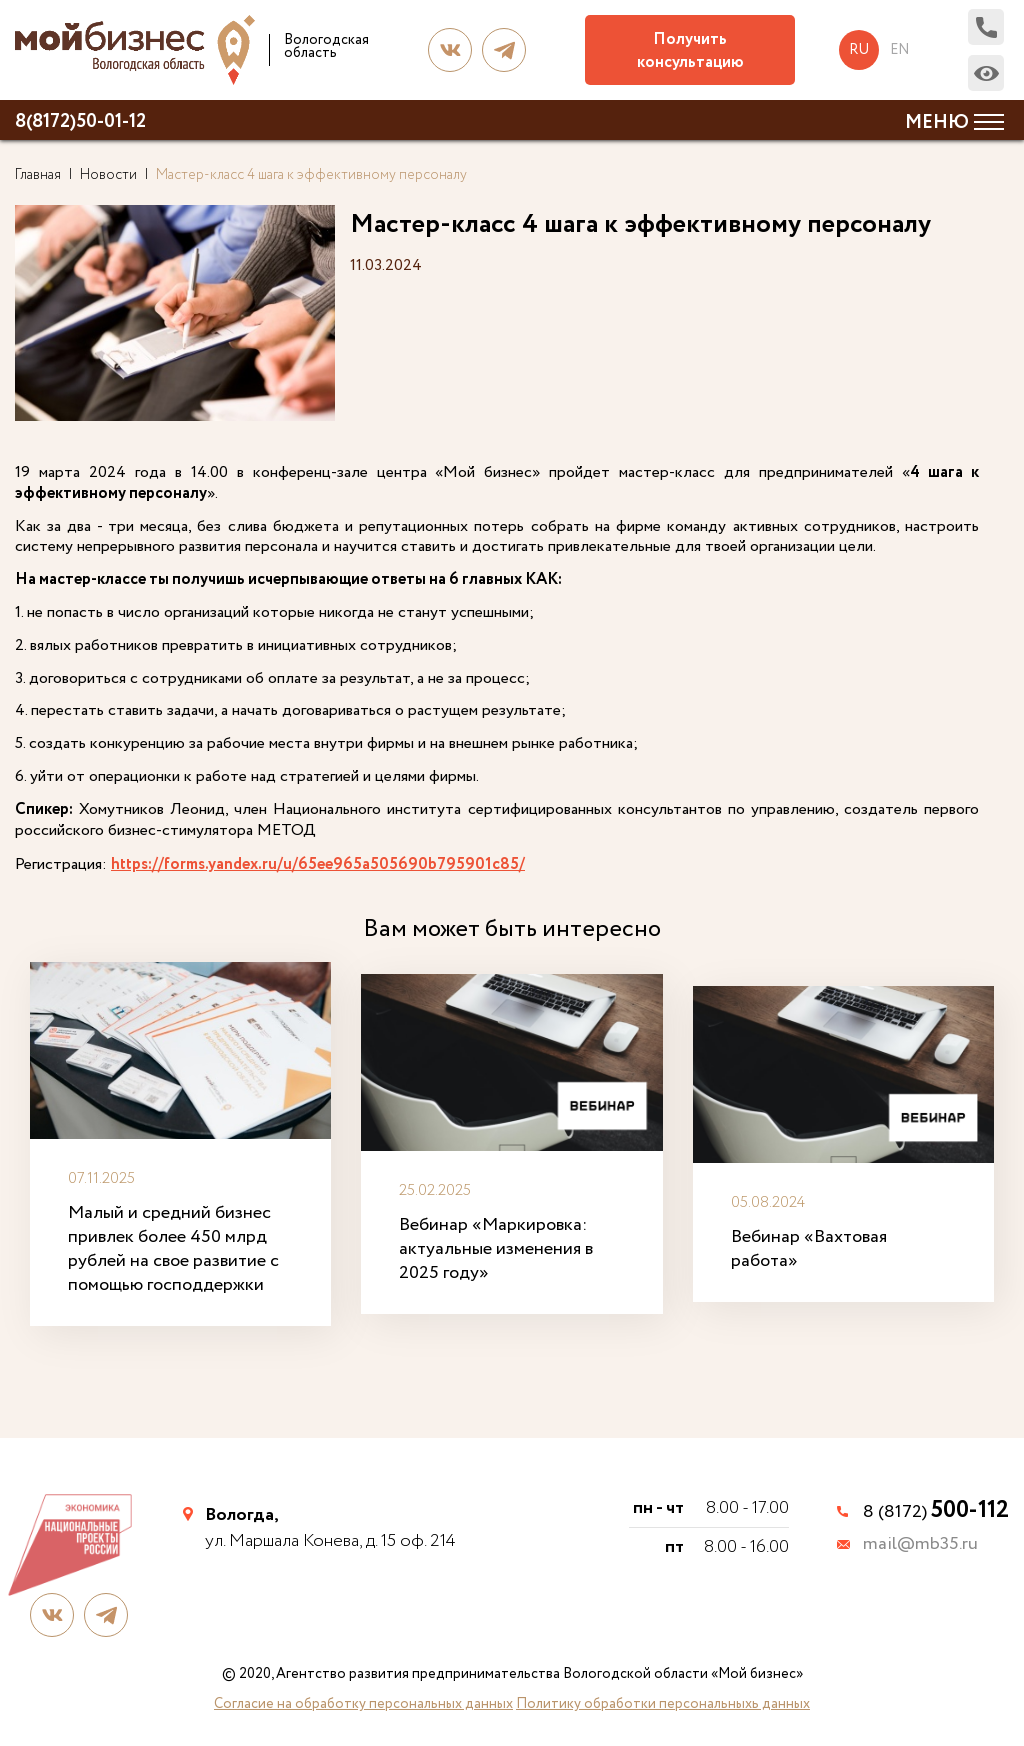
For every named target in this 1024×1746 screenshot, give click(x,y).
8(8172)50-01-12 (80, 122)
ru (859, 50)
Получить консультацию (690, 51)
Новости (108, 175)
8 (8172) (936, 1512)
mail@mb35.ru (920, 1545)
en (899, 50)
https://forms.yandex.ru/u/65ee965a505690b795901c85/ (318, 865)
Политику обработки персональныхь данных (663, 1704)
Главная (38, 175)
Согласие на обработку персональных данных (363, 1704)
